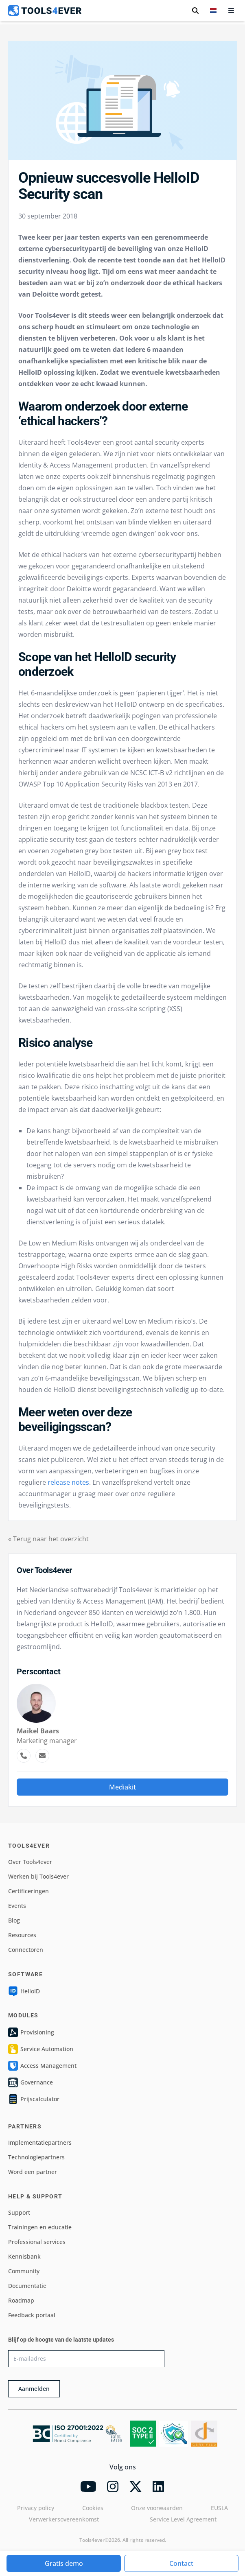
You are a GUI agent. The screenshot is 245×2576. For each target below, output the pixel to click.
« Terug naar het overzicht (48, 1538)
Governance (30, 2082)
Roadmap (21, 2300)
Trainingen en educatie (40, 2227)
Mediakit (122, 1787)
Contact (181, 2563)
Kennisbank (24, 2256)
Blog (14, 1920)
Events (17, 1906)
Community (23, 2271)
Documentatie (27, 2286)
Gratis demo (64, 2563)
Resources (22, 1935)
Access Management (42, 2066)
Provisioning (31, 2032)
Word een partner (32, 2172)
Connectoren (25, 1949)
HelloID (24, 1991)
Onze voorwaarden (157, 2508)
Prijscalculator (33, 2099)
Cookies (92, 2508)
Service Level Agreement (183, 2519)
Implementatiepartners (40, 2142)
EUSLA (219, 2508)
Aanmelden (34, 2388)
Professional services (37, 2242)
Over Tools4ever (30, 1862)
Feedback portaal (31, 2315)
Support (19, 2212)
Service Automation (40, 2049)
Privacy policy (35, 2508)
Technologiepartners (36, 2157)
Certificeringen (28, 1891)
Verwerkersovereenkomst (64, 2519)
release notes (68, 1482)
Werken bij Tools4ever (38, 1876)
